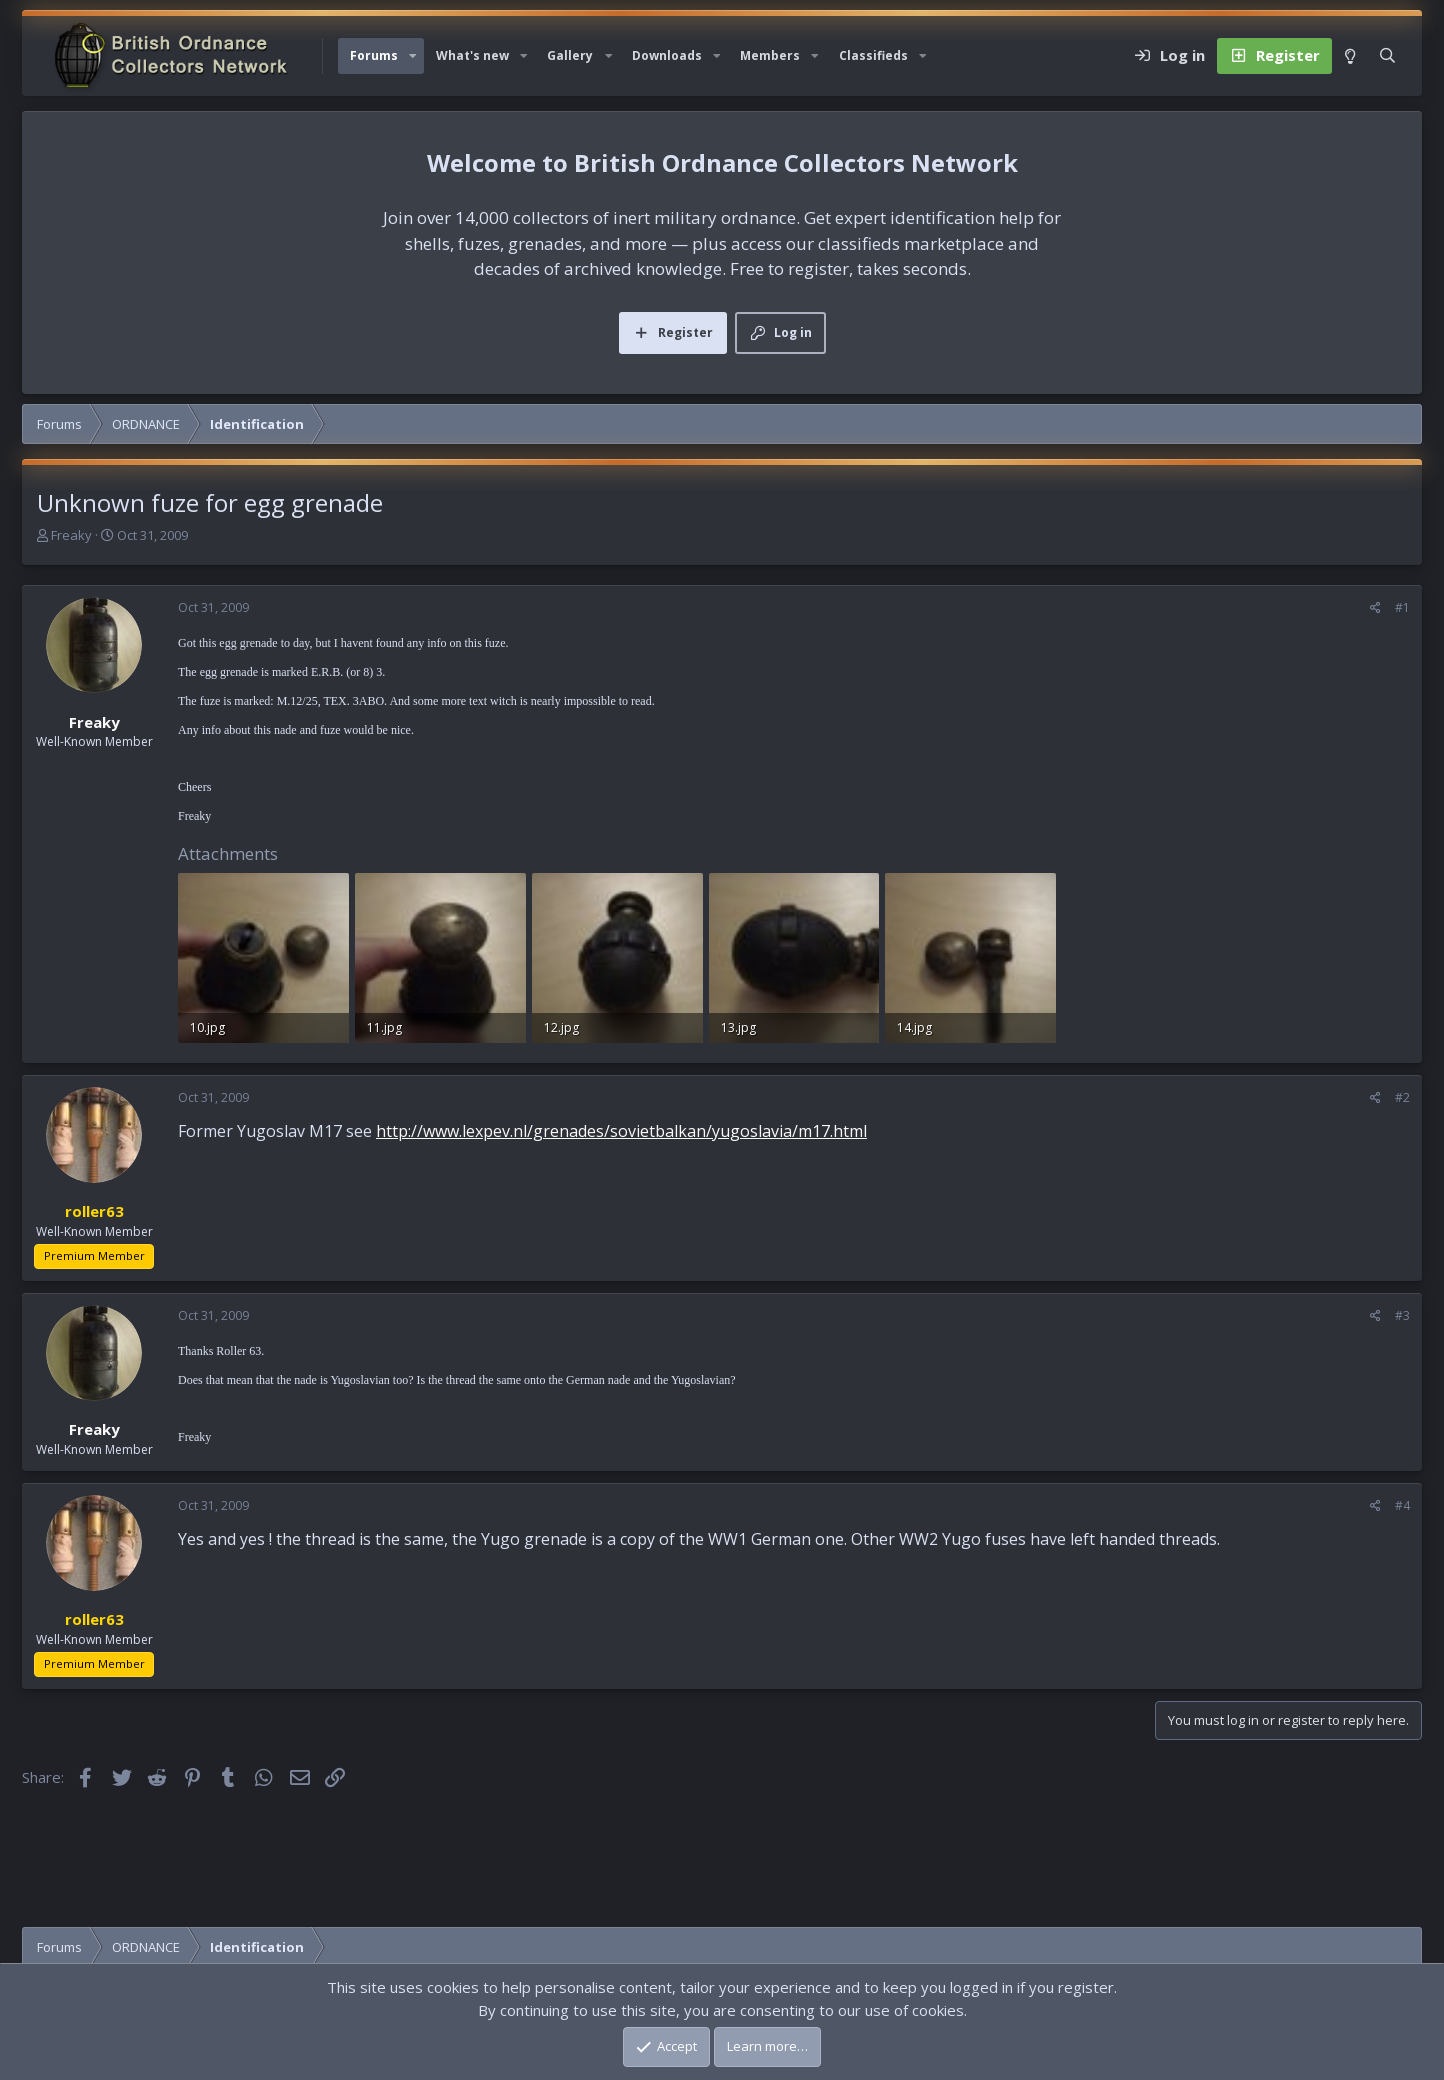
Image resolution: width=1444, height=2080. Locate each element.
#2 (1402, 1097)
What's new (472, 55)
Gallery (570, 55)
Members (770, 55)
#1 (1402, 607)
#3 (1402, 1315)
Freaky (71, 535)
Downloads (667, 55)
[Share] (1375, 608)
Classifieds (873, 55)
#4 (1402, 1505)
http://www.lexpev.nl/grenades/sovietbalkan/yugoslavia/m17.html (621, 1131)
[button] (413, 56)
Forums (374, 55)
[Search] (1387, 56)
